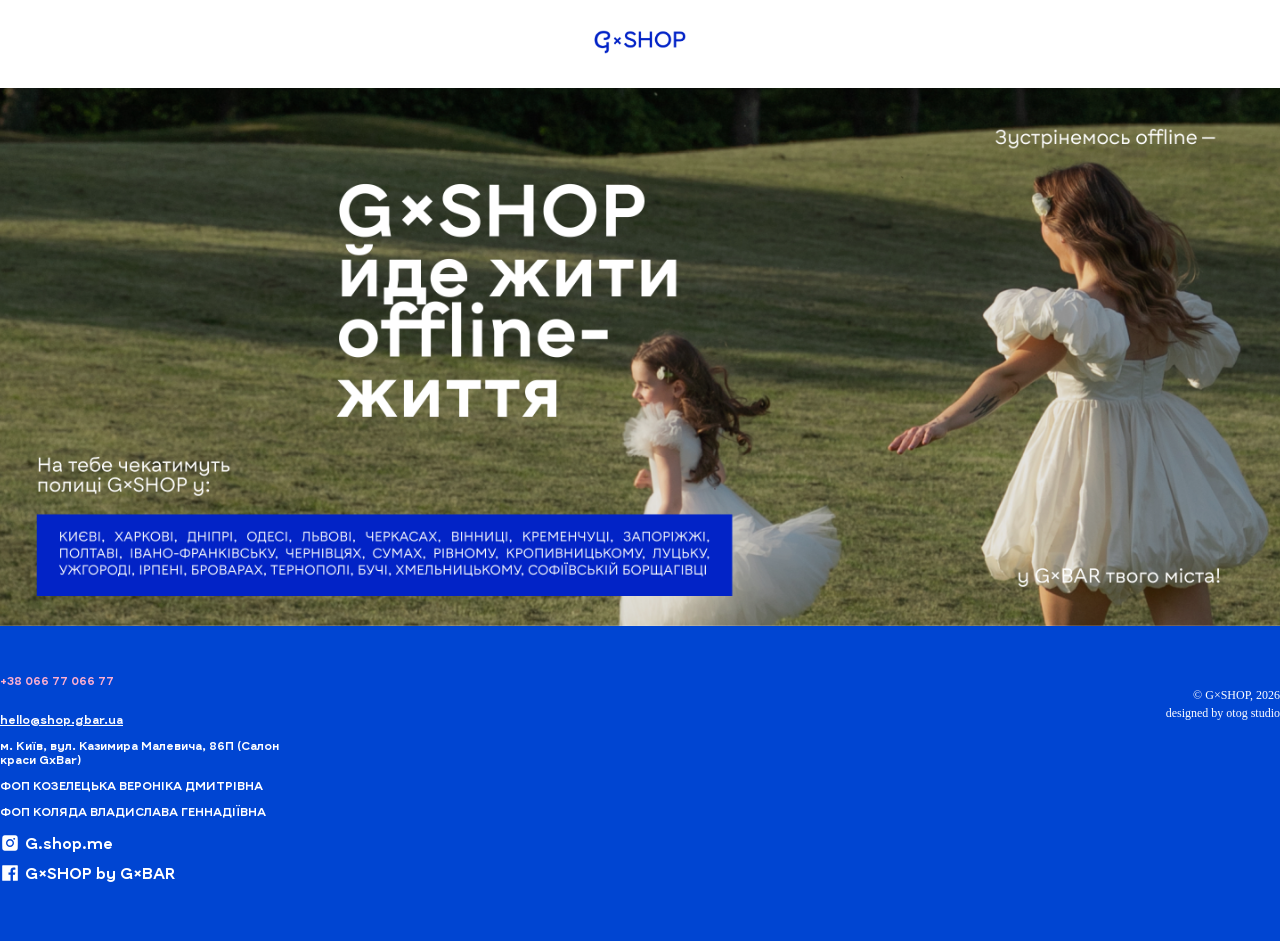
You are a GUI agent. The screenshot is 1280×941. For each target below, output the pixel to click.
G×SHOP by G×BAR (87, 873)
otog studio (1253, 713)
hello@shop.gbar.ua (61, 719)
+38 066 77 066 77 (57, 680)
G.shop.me (56, 843)
